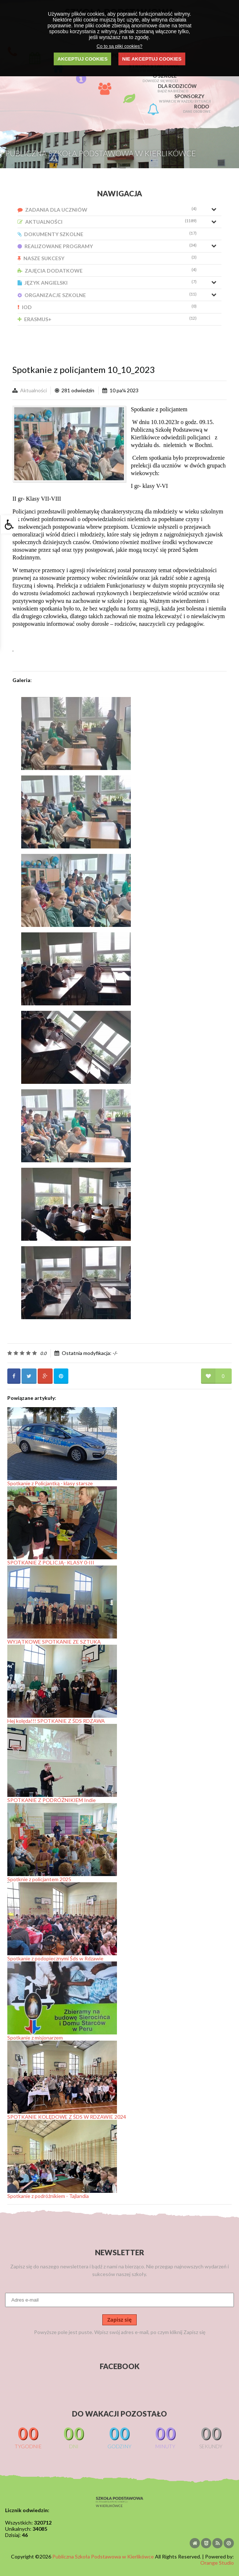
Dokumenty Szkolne (107, 234)
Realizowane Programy (107, 246)
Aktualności (107, 222)
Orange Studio (217, 2563)
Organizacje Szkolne (107, 295)
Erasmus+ (107, 319)
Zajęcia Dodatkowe (107, 270)
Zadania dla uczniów (107, 210)
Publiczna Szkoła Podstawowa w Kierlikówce (103, 2556)
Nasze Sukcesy (107, 258)
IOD (107, 307)
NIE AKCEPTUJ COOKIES (151, 59)
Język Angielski (107, 283)
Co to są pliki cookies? (119, 46)
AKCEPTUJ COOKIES (82, 59)
